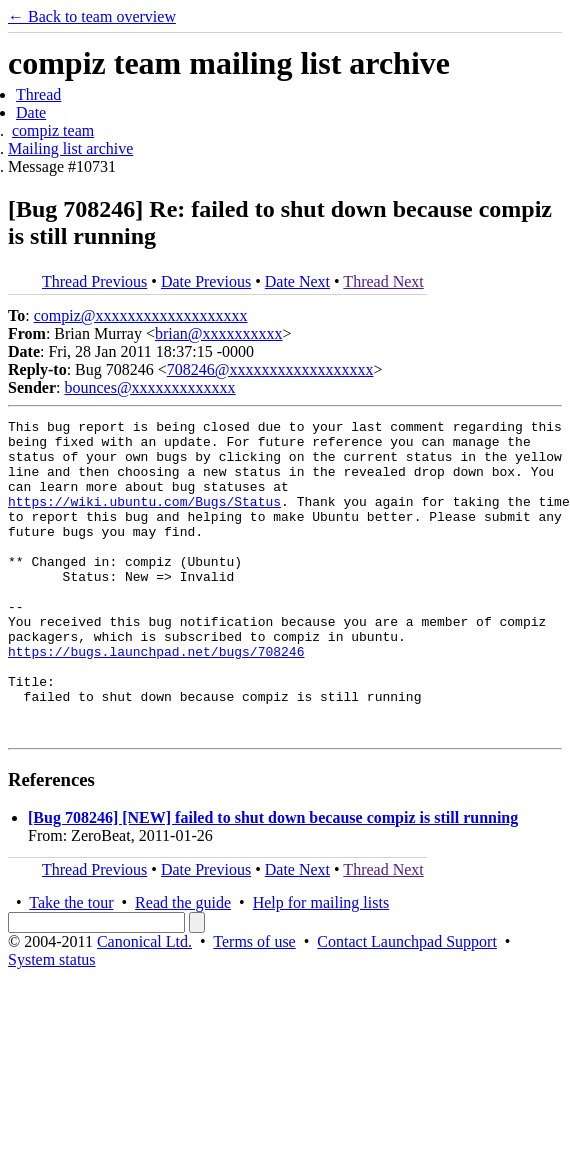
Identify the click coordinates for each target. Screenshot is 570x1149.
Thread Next (383, 281)
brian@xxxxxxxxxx (219, 333)
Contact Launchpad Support (407, 1004)
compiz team (53, 130)
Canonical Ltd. (144, 1004)
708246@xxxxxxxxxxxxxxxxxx (270, 369)
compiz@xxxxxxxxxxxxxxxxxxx (141, 315)
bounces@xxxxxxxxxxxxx (149, 387)
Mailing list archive (70, 148)
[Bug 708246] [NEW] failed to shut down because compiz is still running (273, 880)
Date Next (297, 281)
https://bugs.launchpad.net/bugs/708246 (156, 699)
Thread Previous (94, 281)
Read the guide (183, 965)
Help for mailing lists (321, 965)
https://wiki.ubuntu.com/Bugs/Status (144, 519)
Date (31, 112)
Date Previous (206, 281)
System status (52, 1022)
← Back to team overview (92, 16)
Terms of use (254, 1004)
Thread (38, 94)
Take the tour (71, 965)
